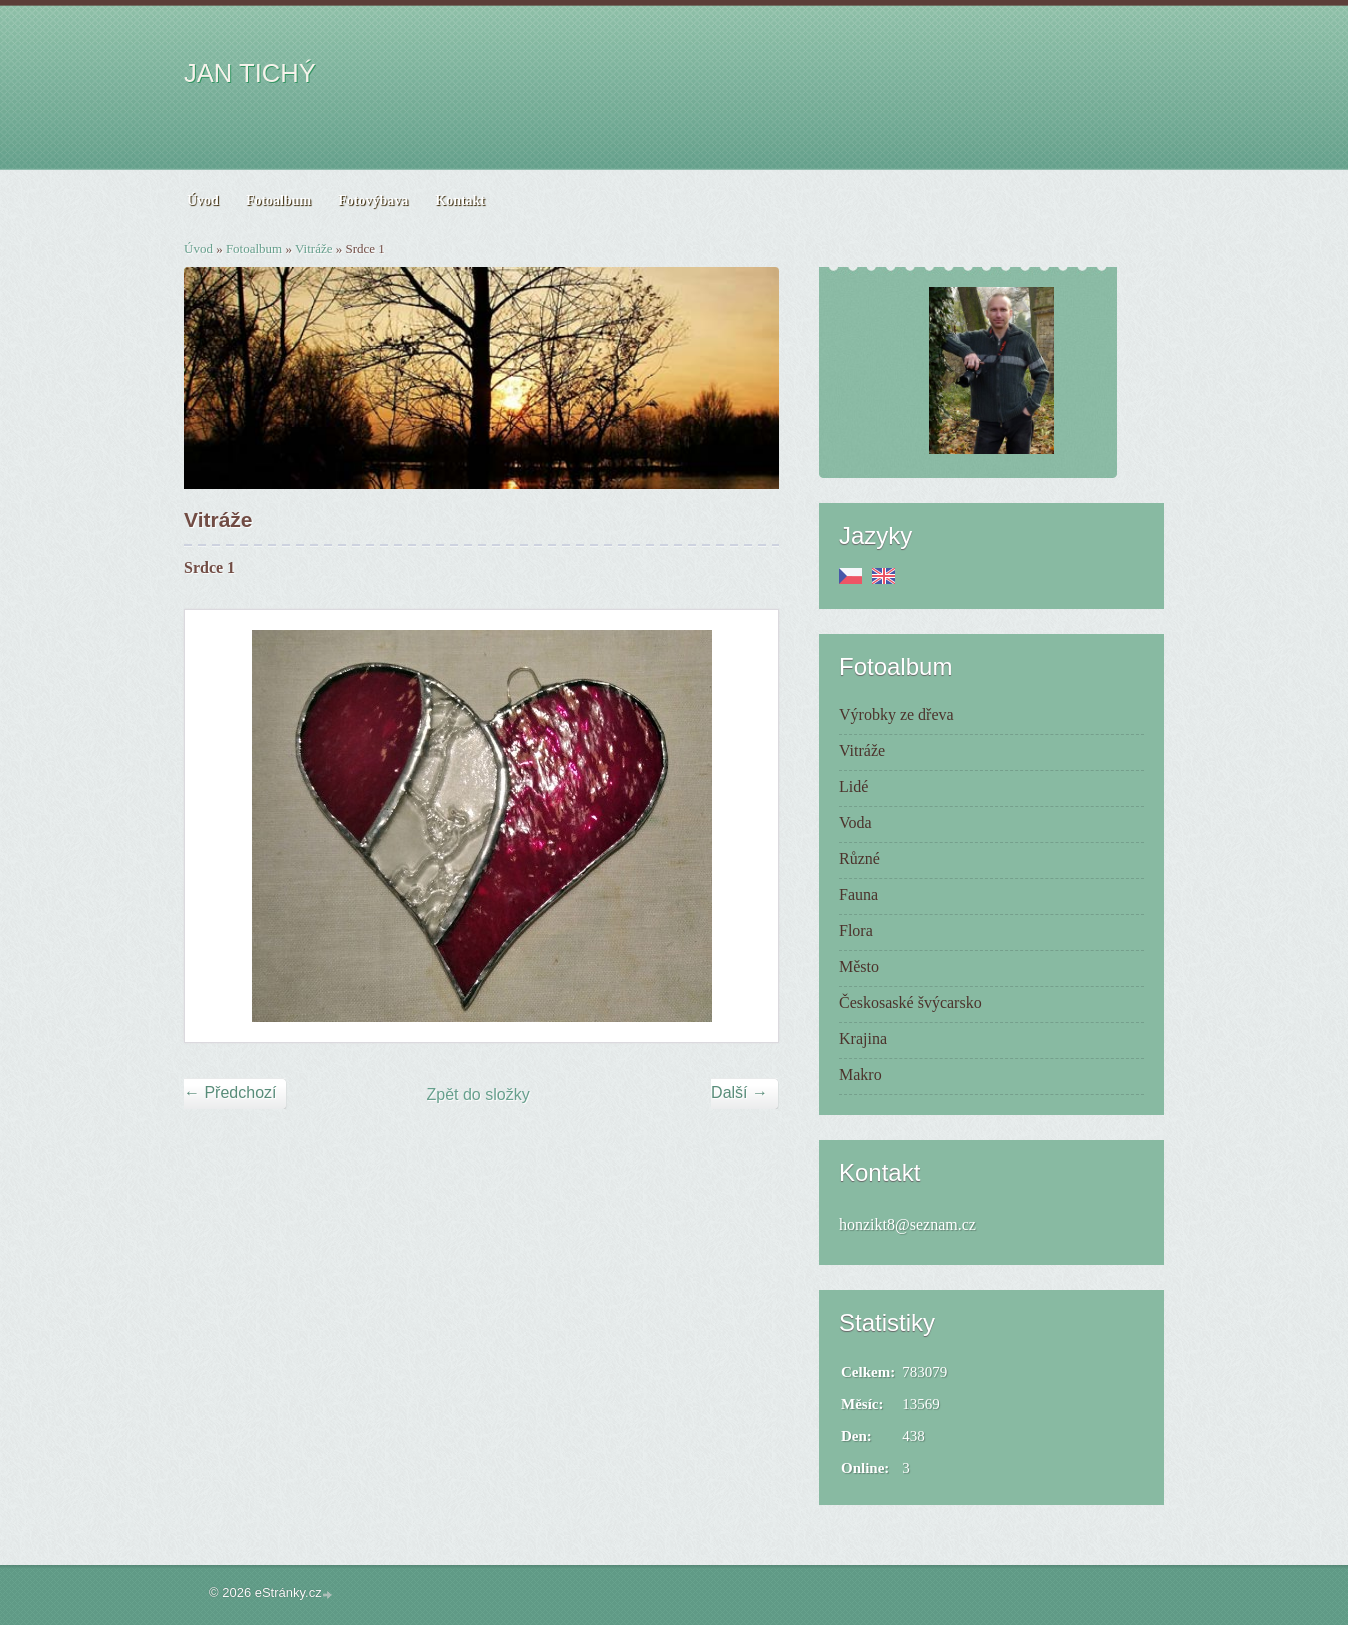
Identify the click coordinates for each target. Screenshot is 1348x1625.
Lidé (853, 786)
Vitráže (313, 248)
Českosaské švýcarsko (910, 1002)
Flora (856, 930)
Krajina (863, 1038)
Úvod (198, 248)
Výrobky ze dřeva (896, 714)
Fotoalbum (254, 248)
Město (859, 966)
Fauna (858, 894)
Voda (855, 822)
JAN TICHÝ (250, 73)
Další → (739, 1092)
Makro (860, 1074)
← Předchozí (230, 1092)
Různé (859, 858)
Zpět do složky (478, 1094)
